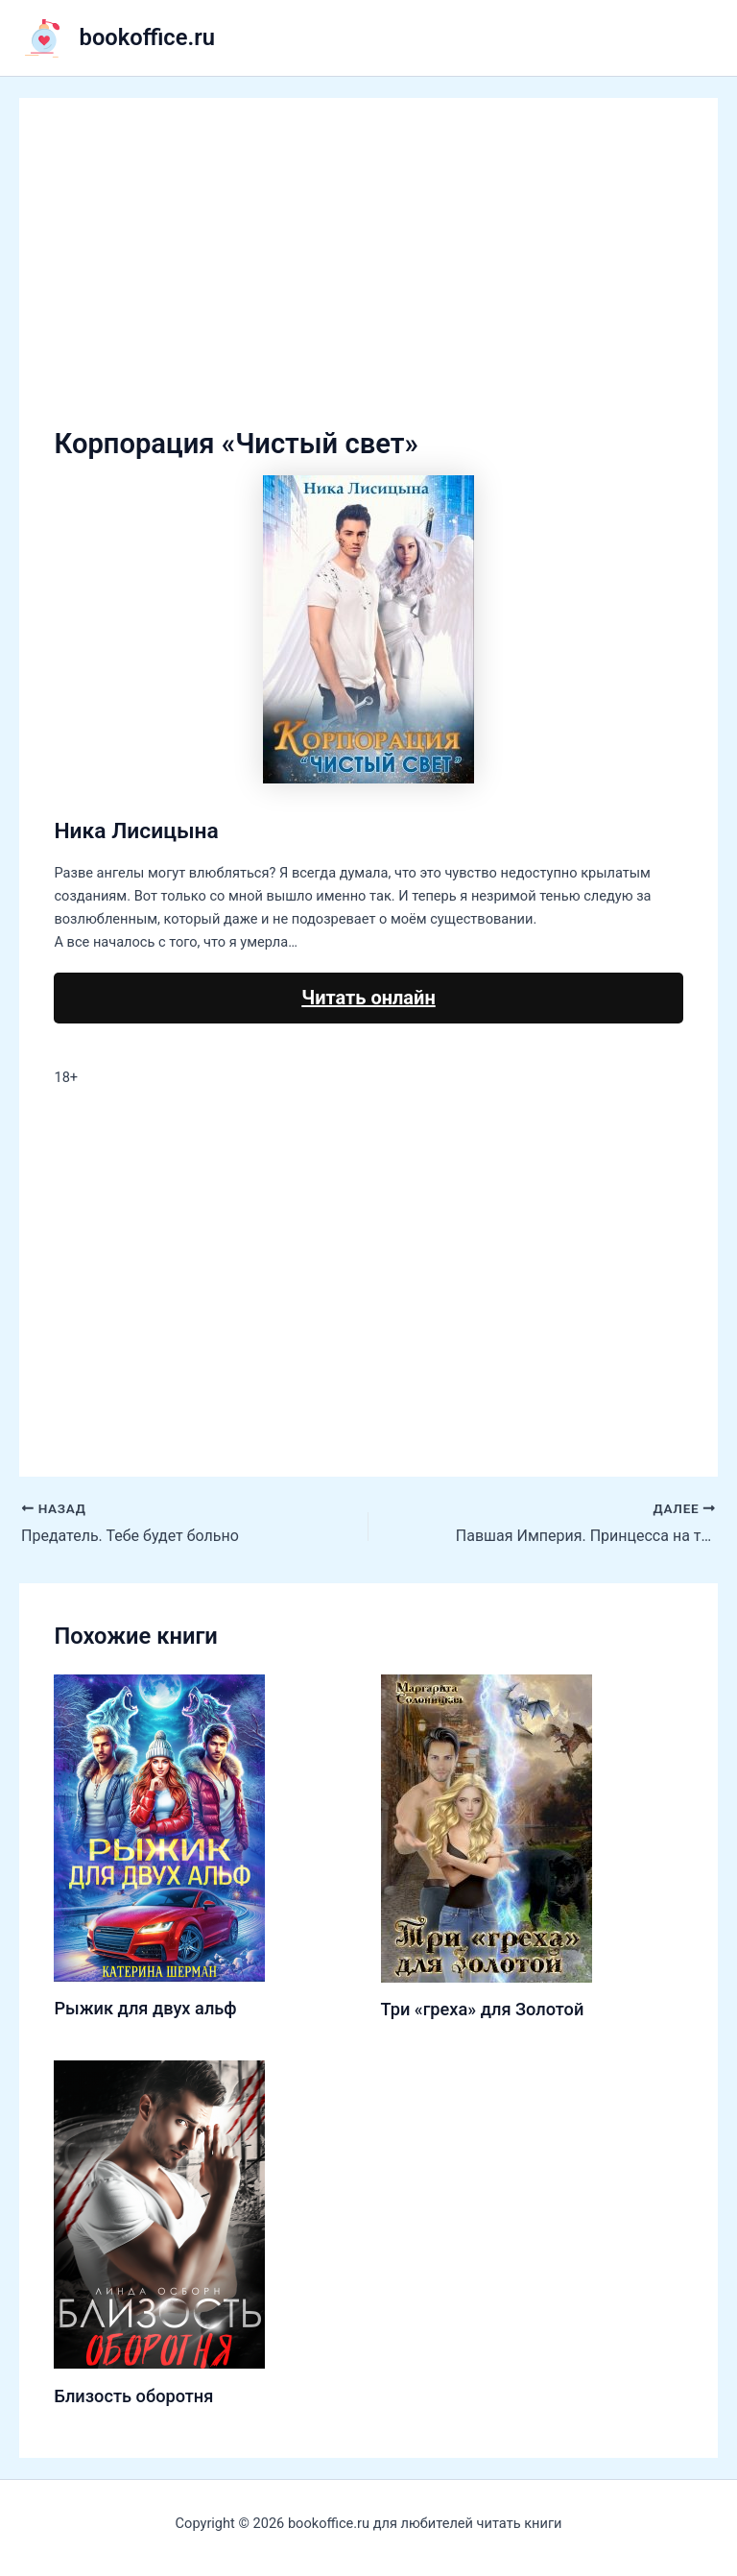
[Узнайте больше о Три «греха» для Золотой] (486, 1827)
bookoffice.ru (147, 37)
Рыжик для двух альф (145, 2008)
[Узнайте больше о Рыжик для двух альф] (159, 1826)
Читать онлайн (368, 997)
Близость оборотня (133, 2396)
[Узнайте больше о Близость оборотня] (159, 2213)
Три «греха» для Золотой (482, 2009)
